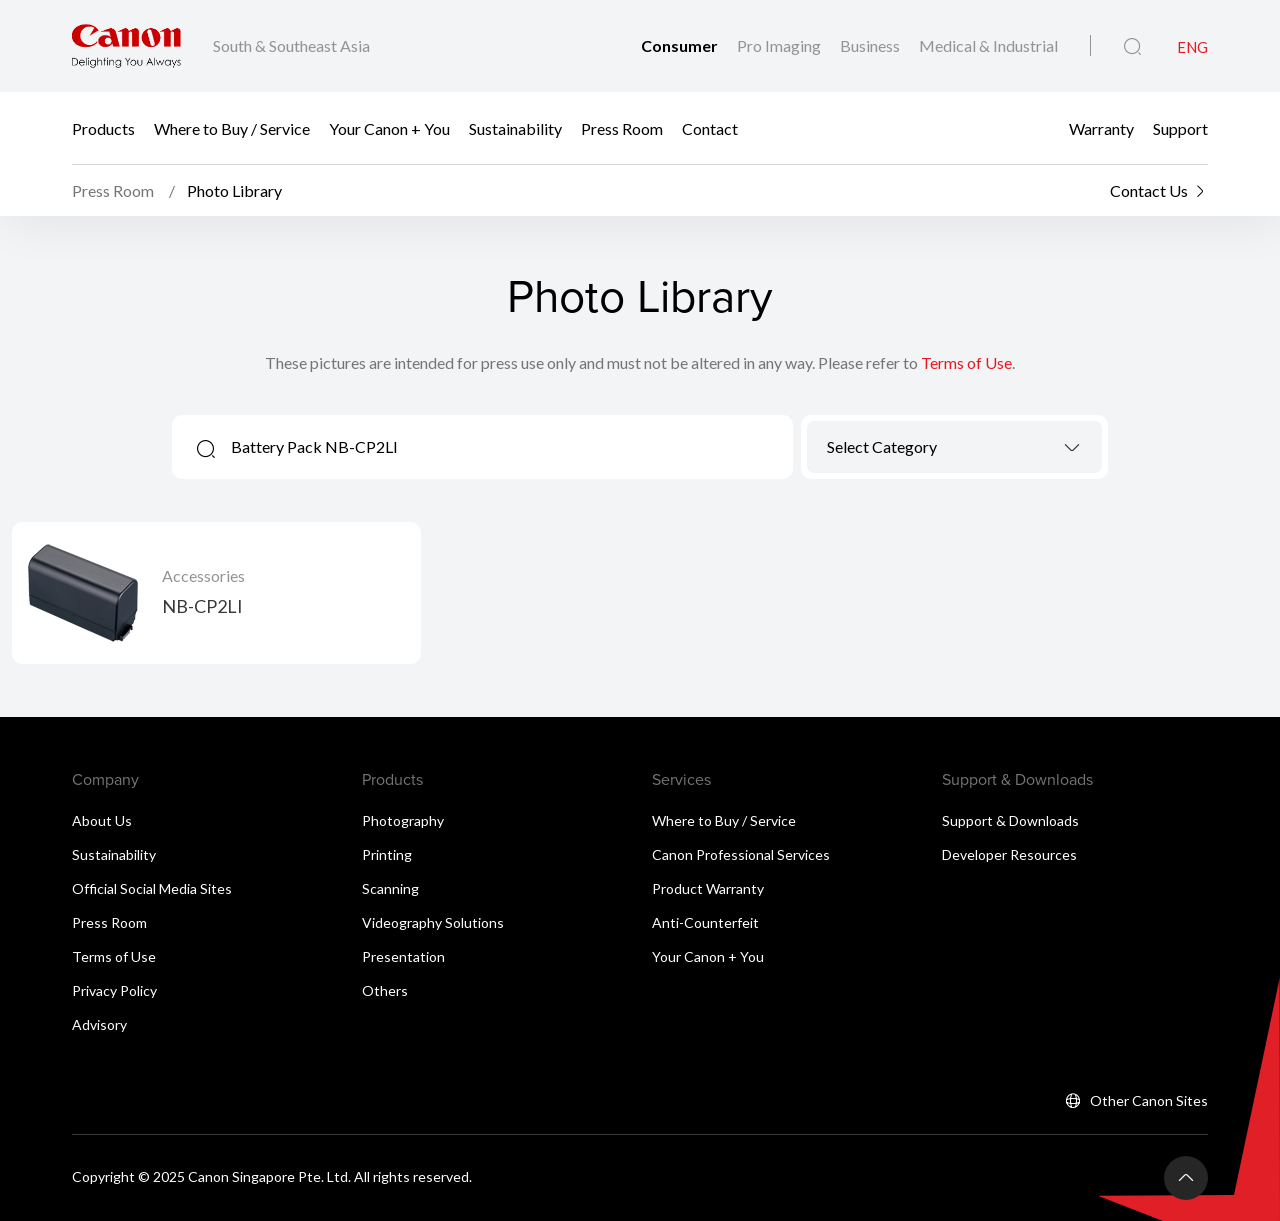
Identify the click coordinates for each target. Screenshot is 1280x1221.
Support (1180, 127)
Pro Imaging (780, 45)
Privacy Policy (114, 990)
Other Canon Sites (1149, 1100)
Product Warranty (708, 888)
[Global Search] (1132, 47)
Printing (387, 854)
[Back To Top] (1186, 1178)
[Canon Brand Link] (126, 46)
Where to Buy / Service (232, 127)
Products (103, 127)
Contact (710, 127)
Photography (403, 820)
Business (871, 45)
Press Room (622, 127)
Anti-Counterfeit (705, 922)
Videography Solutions (433, 922)
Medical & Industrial (988, 45)
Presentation (403, 956)
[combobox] (954, 447)
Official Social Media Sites (152, 888)
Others (385, 990)
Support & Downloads (1010, 820)
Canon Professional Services (741, 854)
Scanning (390, 888)
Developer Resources (1009, 854)
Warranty (1101, 127)
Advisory (99, 1024)
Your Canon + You (389, 127)
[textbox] (954, 446)
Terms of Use (966, 362)
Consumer (681, 45)
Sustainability (515, 127)
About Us (102, 820)
